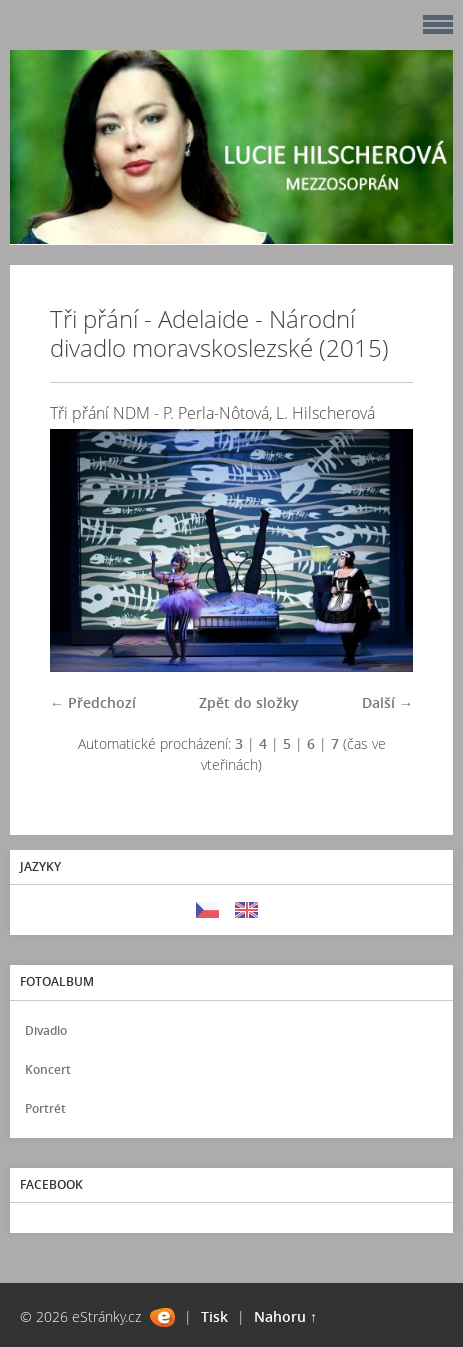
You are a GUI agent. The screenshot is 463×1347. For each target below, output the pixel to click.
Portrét (45, 1108)
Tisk (214, 1316)
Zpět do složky (249, 702)
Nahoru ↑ (285, 1316)
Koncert (48, 1069)
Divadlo (46, 1030)
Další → (387, 702)
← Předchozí (93, 702)
